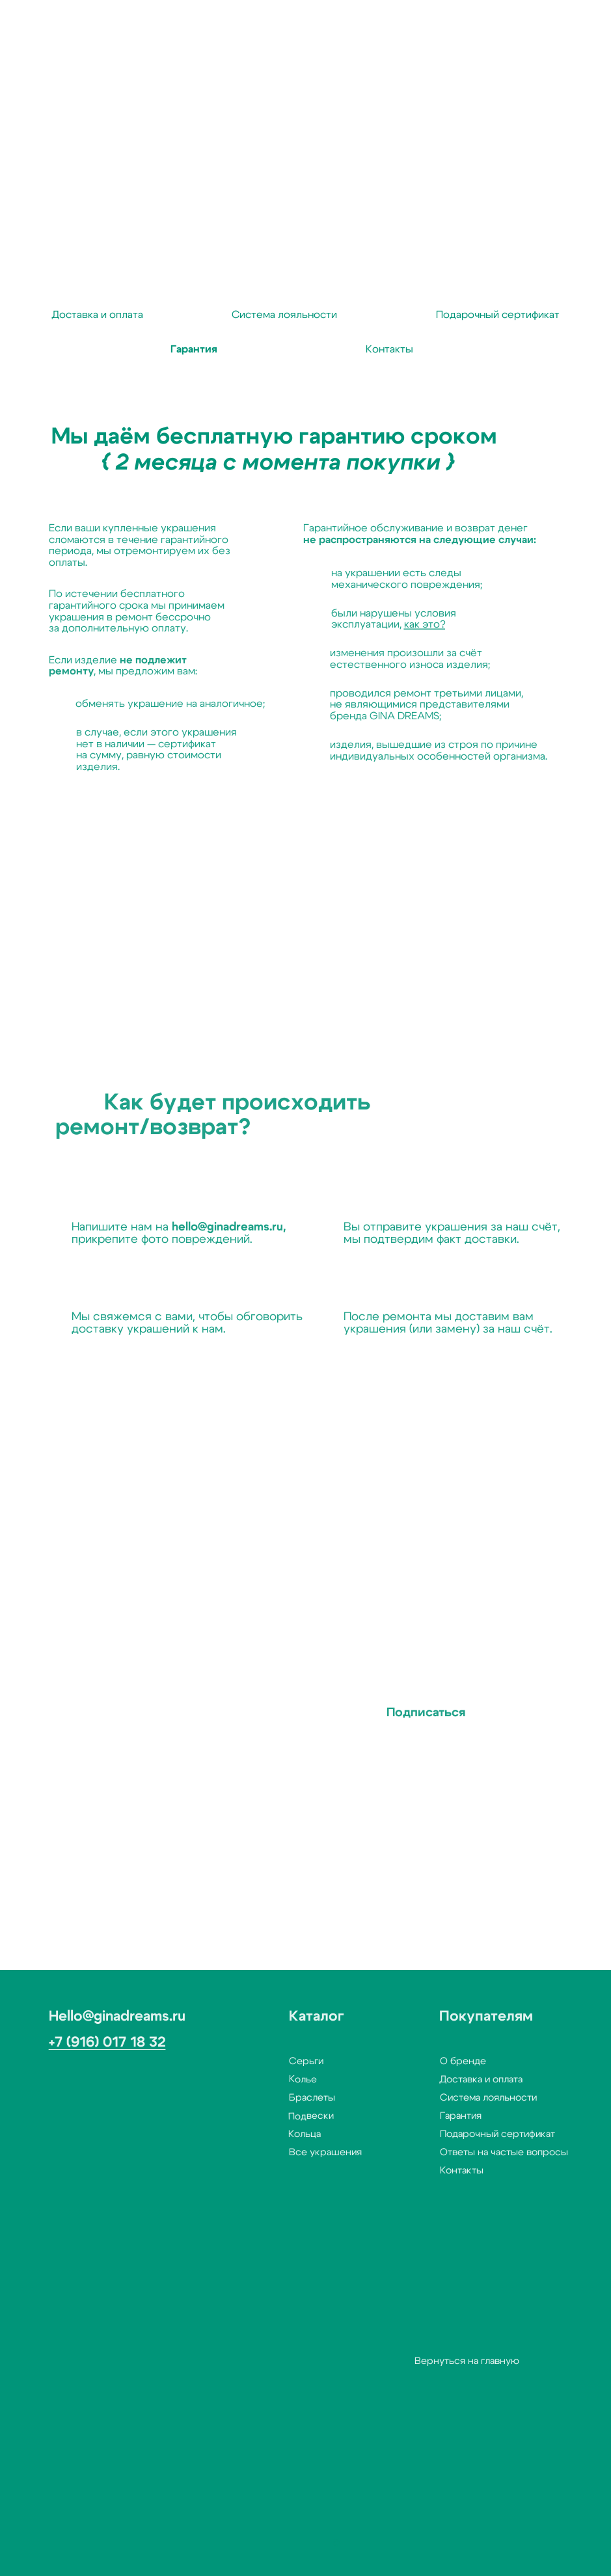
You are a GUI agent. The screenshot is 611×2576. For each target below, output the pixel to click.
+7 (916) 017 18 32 (66, 2042)
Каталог (276, 2016)
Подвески (263, 2116)
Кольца (257, 2134)
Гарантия (420, 2116)
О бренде (423, 2061)
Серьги (266, 2061)
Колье (263, 2080)
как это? (384, 624)
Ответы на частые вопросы (464, 2152)
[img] (265, 2547)
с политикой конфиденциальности (192, 1761)
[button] (62, 2545)
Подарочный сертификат (457, 2134)
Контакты (421, 2170)
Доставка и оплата (433, 2079)
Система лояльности (448, 2098)
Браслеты (272, 2098)
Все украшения (285, 2152)
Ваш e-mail (158, 1670)
